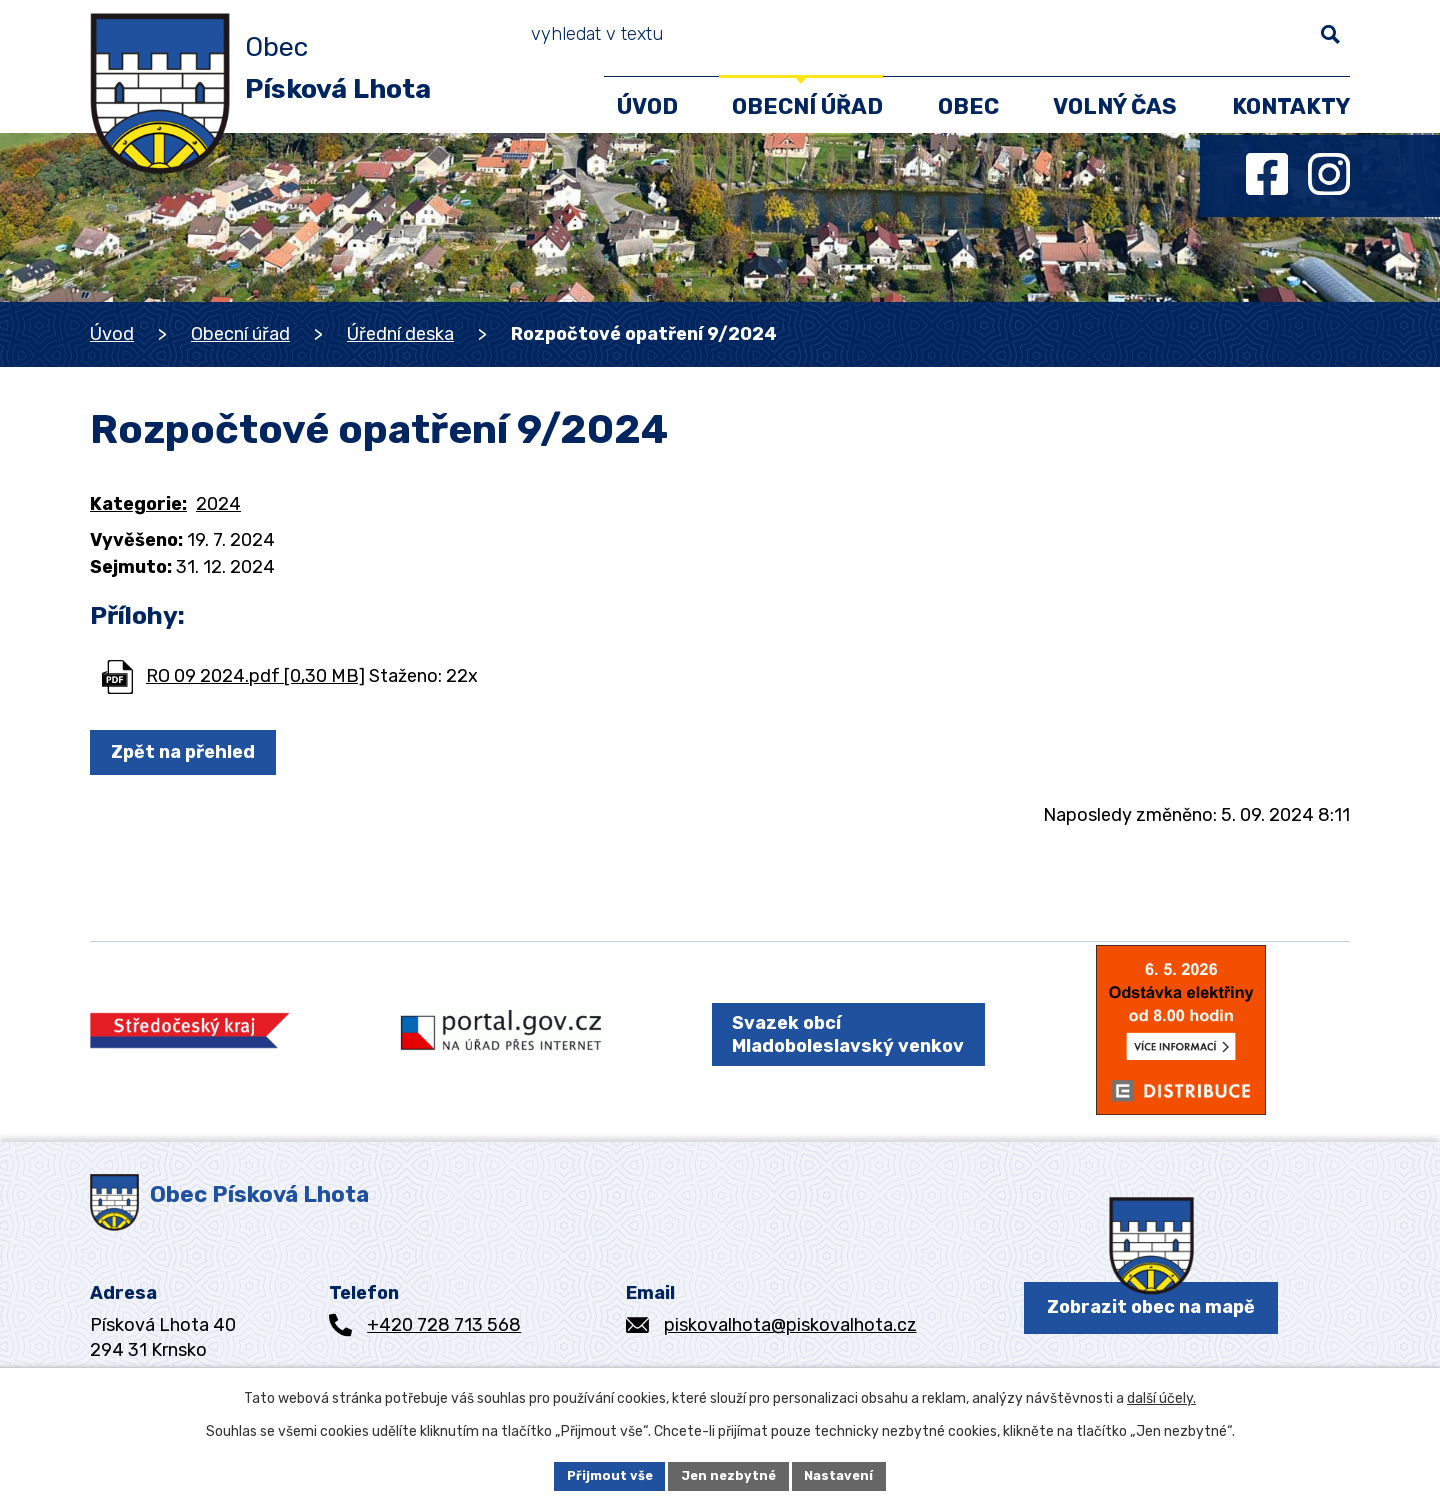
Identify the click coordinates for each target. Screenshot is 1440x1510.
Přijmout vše (602, 1474)
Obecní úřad (240, 334)
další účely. (1161, 1395)
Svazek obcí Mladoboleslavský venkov (834, 1049)
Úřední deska (400, 334)
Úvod (112, 334)
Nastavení (847, 1474)
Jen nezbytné (729, 1474)
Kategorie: (138, 504)
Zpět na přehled (189, 752)
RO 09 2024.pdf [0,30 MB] (255, 676)
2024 (218, 504)
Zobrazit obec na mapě (1151, 1337)
